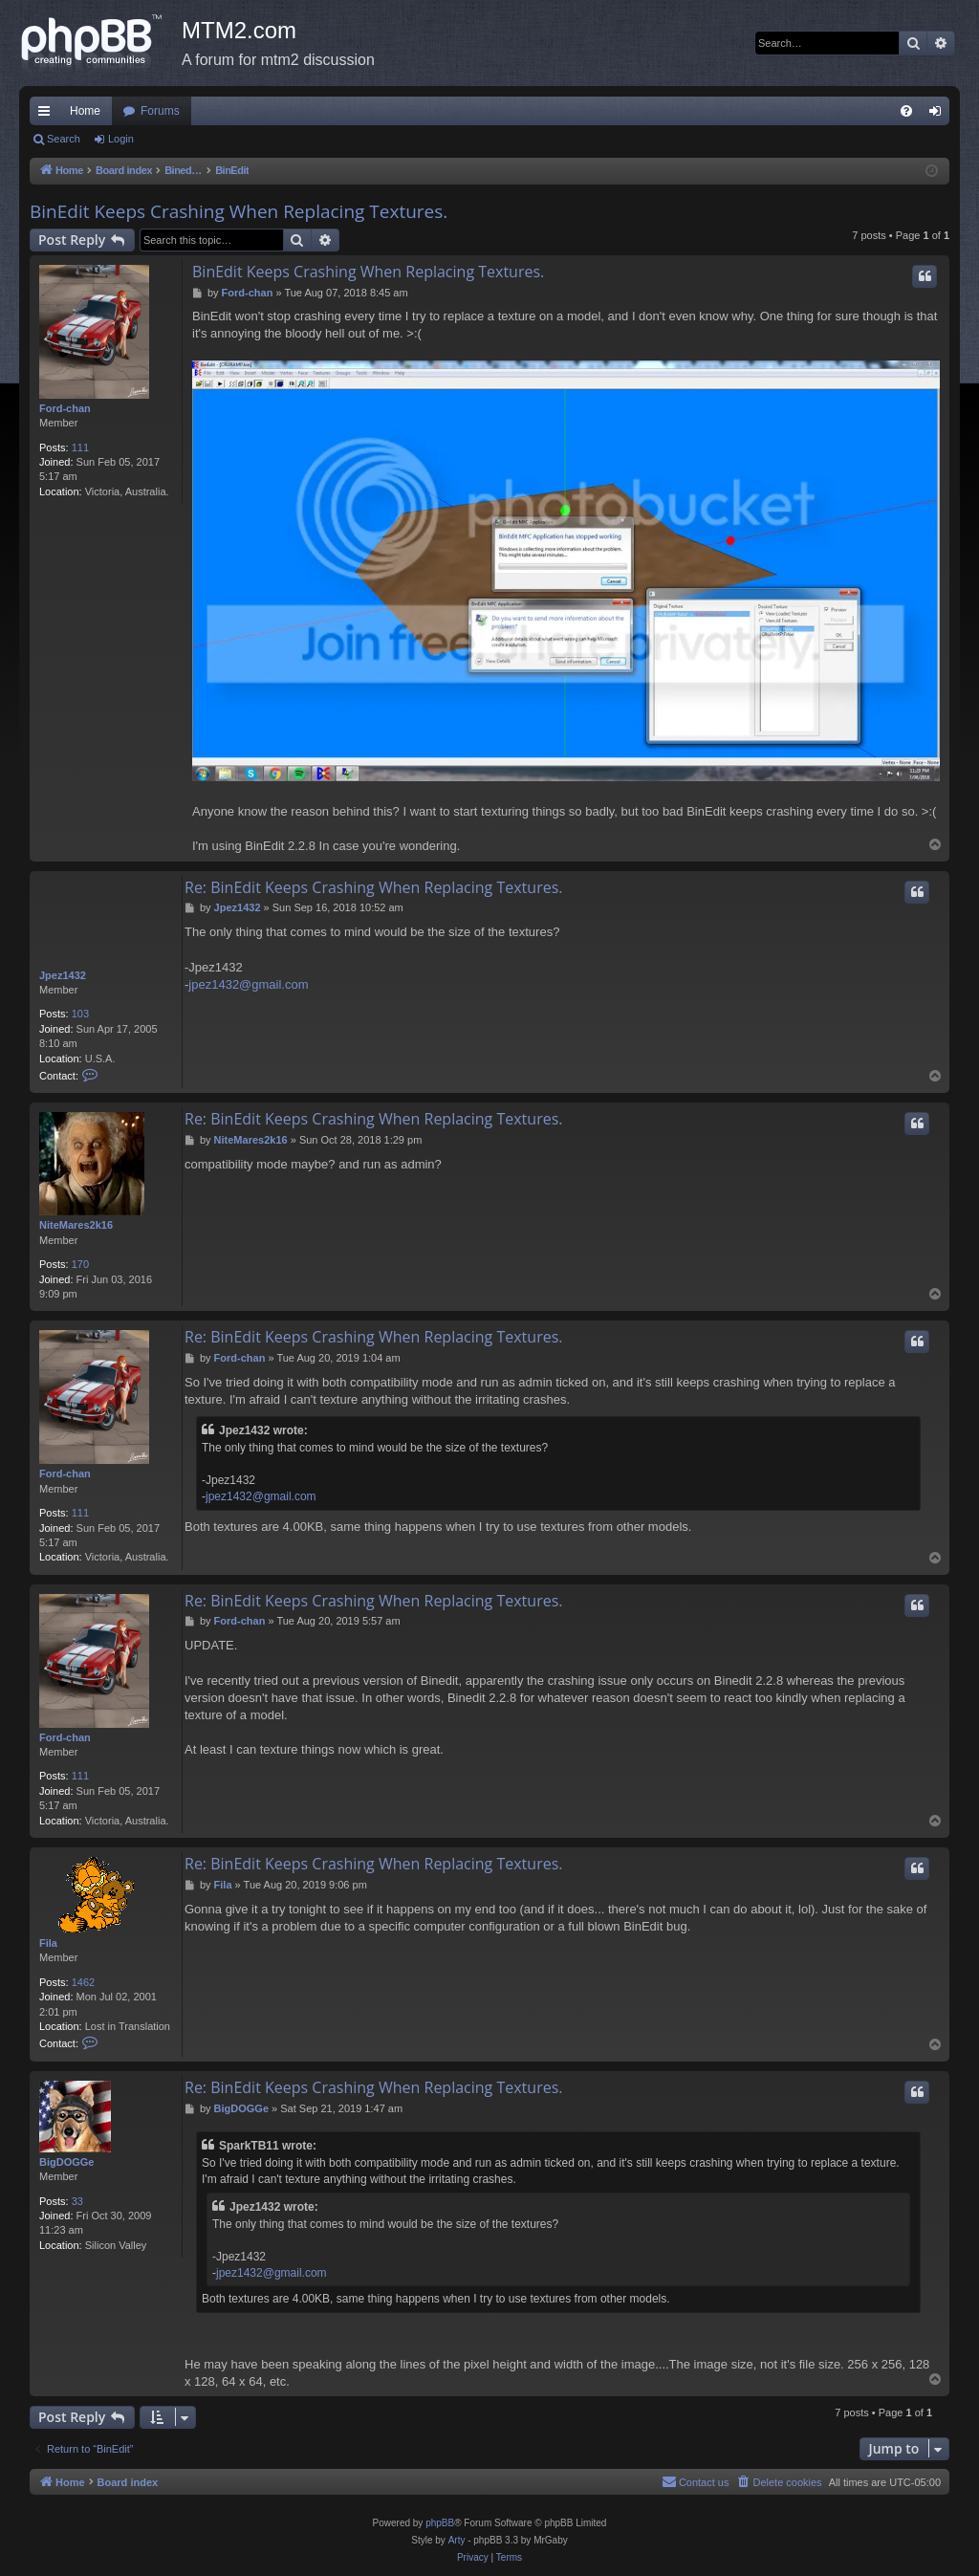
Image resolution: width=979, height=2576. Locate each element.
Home (85, 111)
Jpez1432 (62, 975)
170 (80, 1264)
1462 (83, 1982)
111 (80, 447)
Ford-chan (65, 408)
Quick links (47, 114)
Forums (160, 111)
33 (77, 2201)
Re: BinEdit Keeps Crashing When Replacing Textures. (373, 887)
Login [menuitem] (939, 114)
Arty (457, 2540)
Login (121, 138)
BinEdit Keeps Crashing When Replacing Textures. (238, 211)
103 (80, 1013)
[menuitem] (906, 111)
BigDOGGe (66, 2162)
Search (63, 138)
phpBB (439, 2523)
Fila (48, 1943)
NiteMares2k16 (76, 1225)
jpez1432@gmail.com (248, 984)
